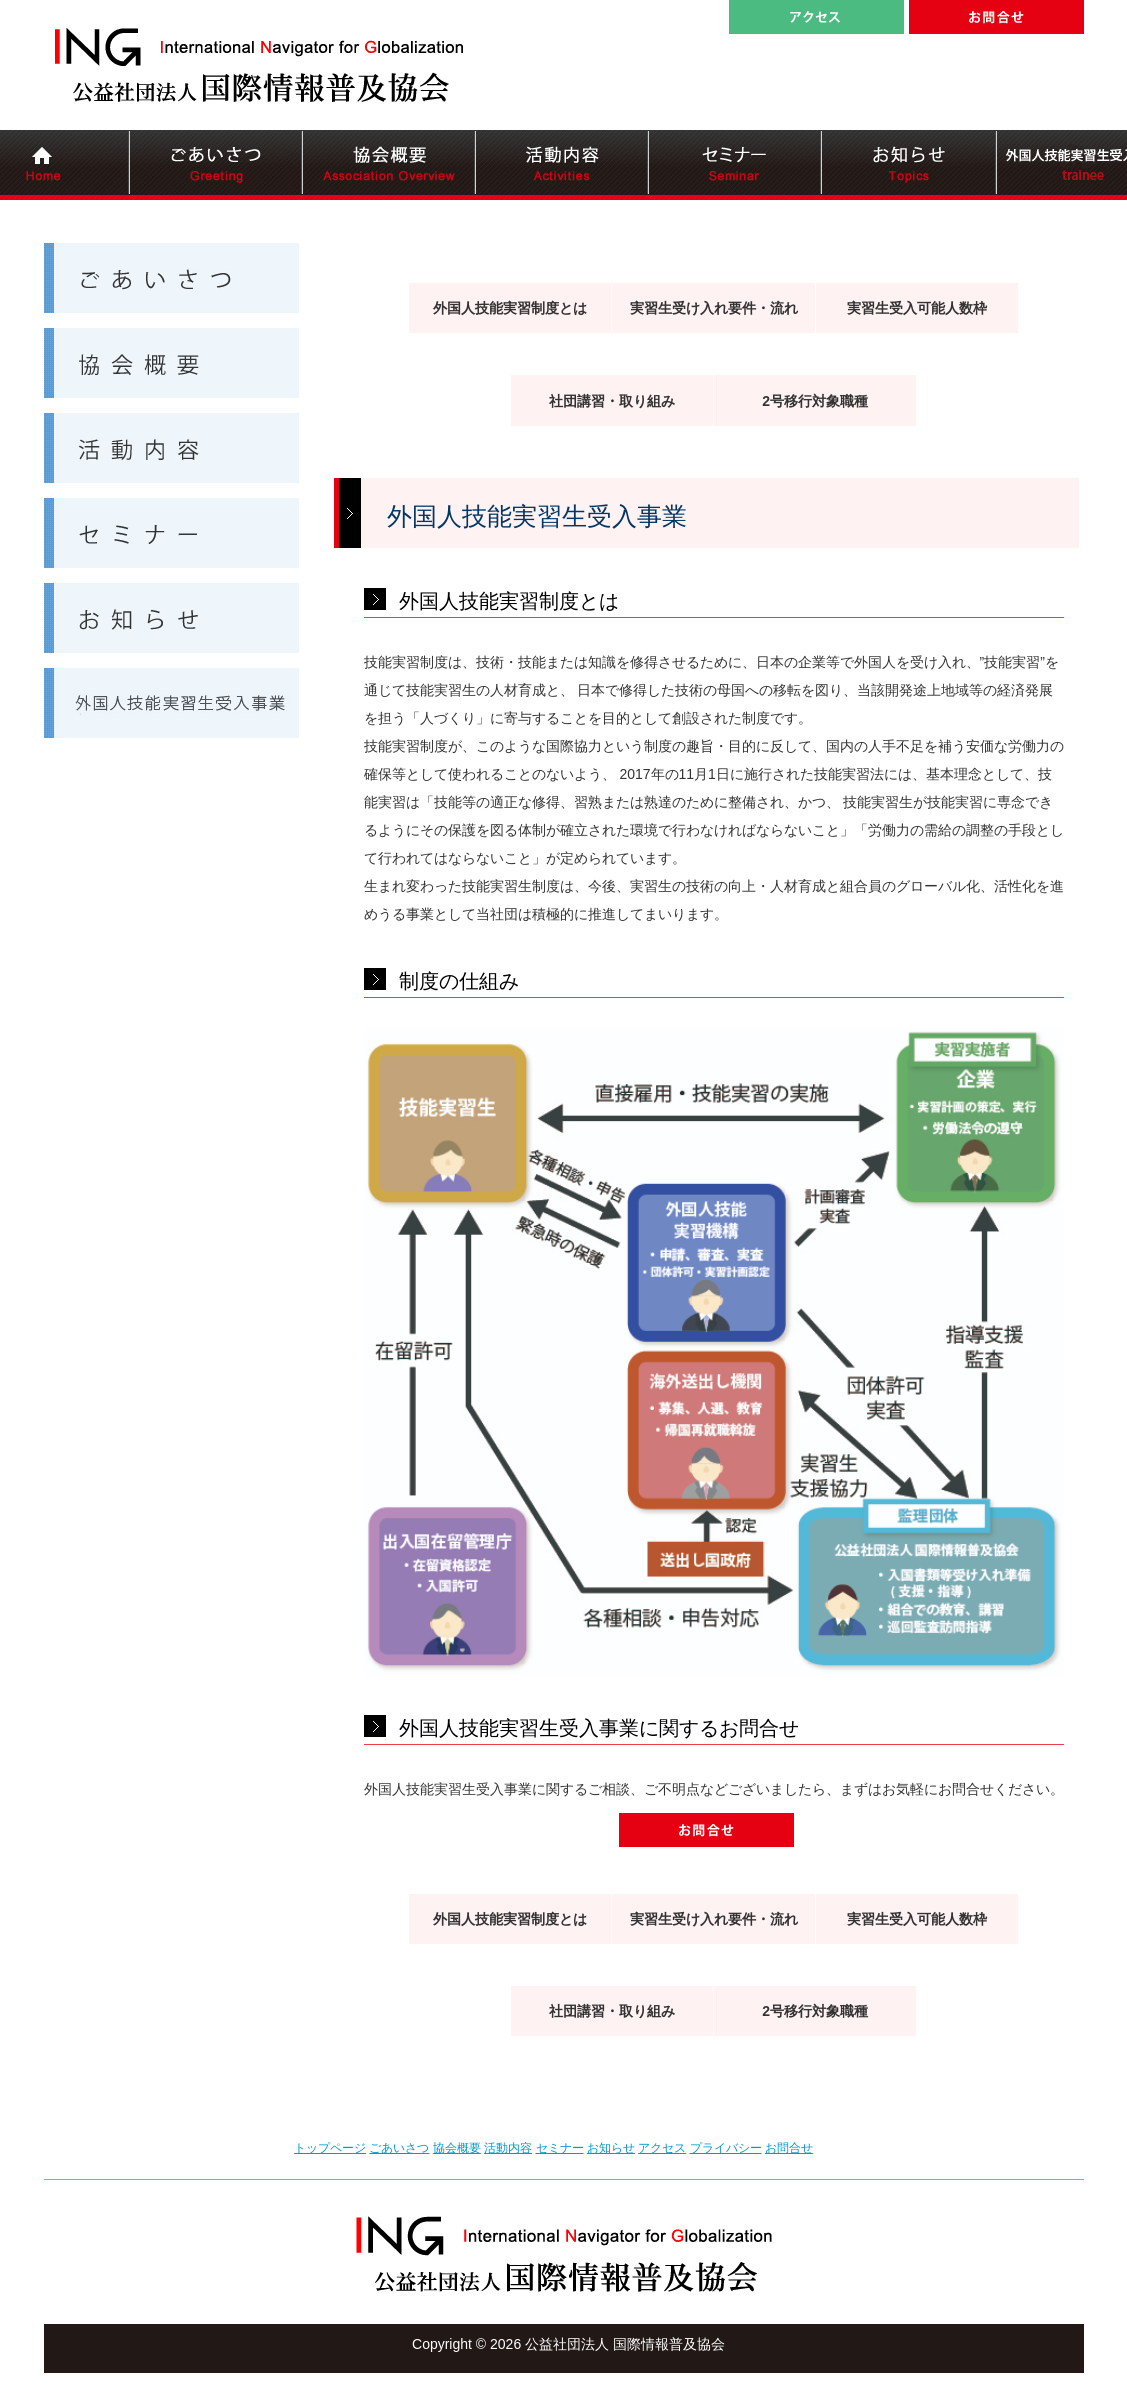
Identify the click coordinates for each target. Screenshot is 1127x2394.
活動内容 (508, 2148)
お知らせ (611, 2148)
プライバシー (726, 2148)
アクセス (662, 2148)
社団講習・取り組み (612, 401)
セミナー (560, 2148)
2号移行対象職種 (815, 401)
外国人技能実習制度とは (510, 308)
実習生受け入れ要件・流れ (714, 308)
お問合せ (789, 2148)
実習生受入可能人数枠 (917, 308)
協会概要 (457, 2148)
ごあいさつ (399, 2148)
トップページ (330, 2148)
